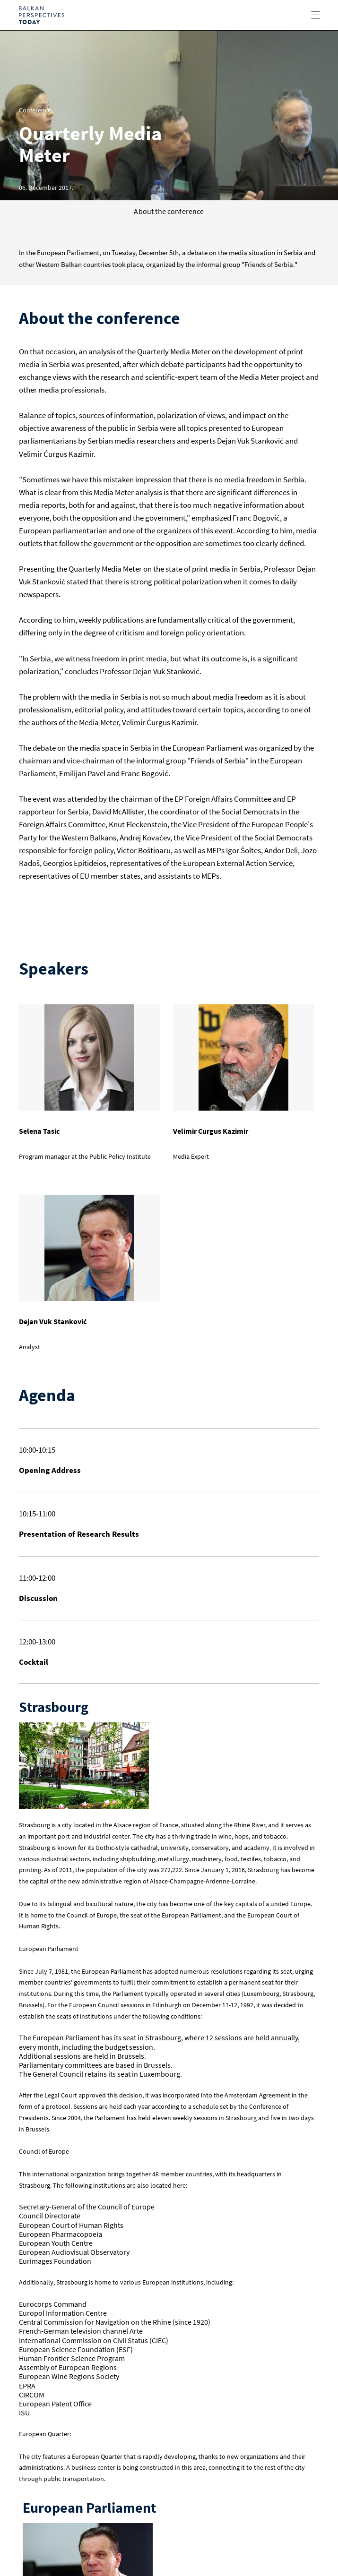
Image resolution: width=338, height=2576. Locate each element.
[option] (169, 115)
